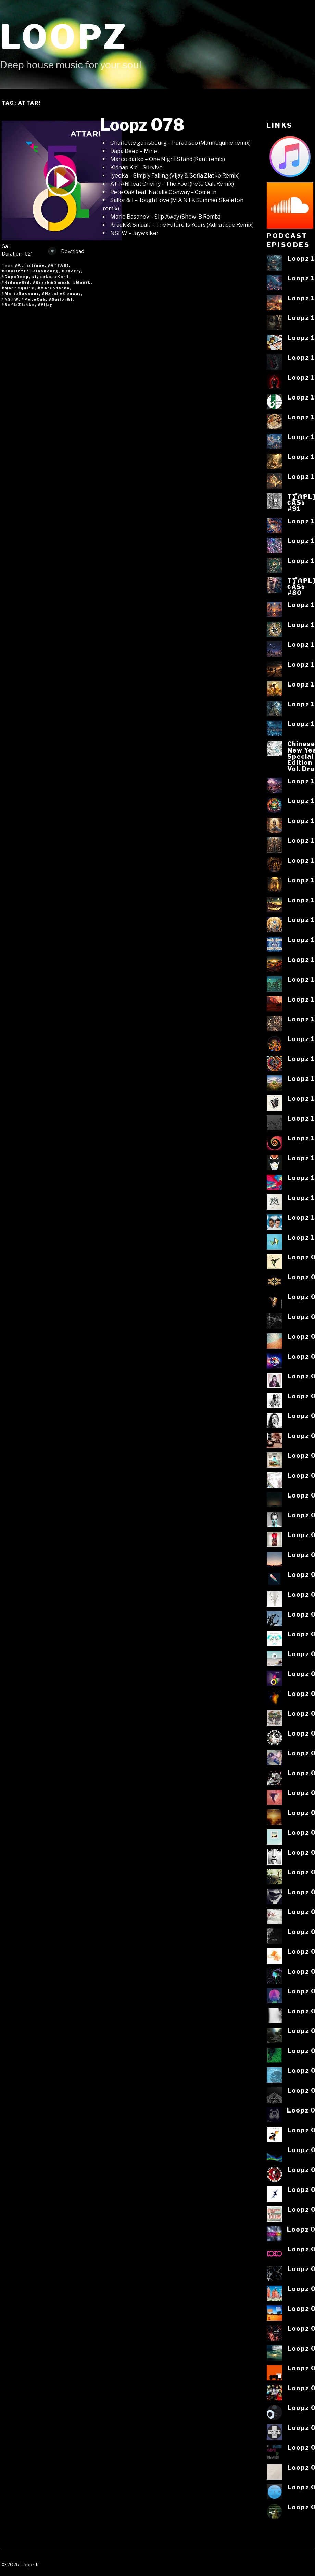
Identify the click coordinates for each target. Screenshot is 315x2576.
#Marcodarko (54, 288)
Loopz (64, 37)
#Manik (82, 282)
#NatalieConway (61, 293)
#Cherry (71, 271)
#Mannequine (18, 288)
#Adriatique (30, 265)
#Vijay (45, 305)
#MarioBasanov (20, 293)
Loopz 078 (142, 125)
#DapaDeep (15, 277)
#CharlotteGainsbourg (30, 271)
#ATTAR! (58, 265)
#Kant (61, 277)
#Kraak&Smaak (51, 282)
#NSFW (10, 299)
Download (66, 251)
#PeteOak (34, 299)
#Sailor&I (61, 299)
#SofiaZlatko (18, 305)
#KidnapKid (16, 282)
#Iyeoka (41, 277)
